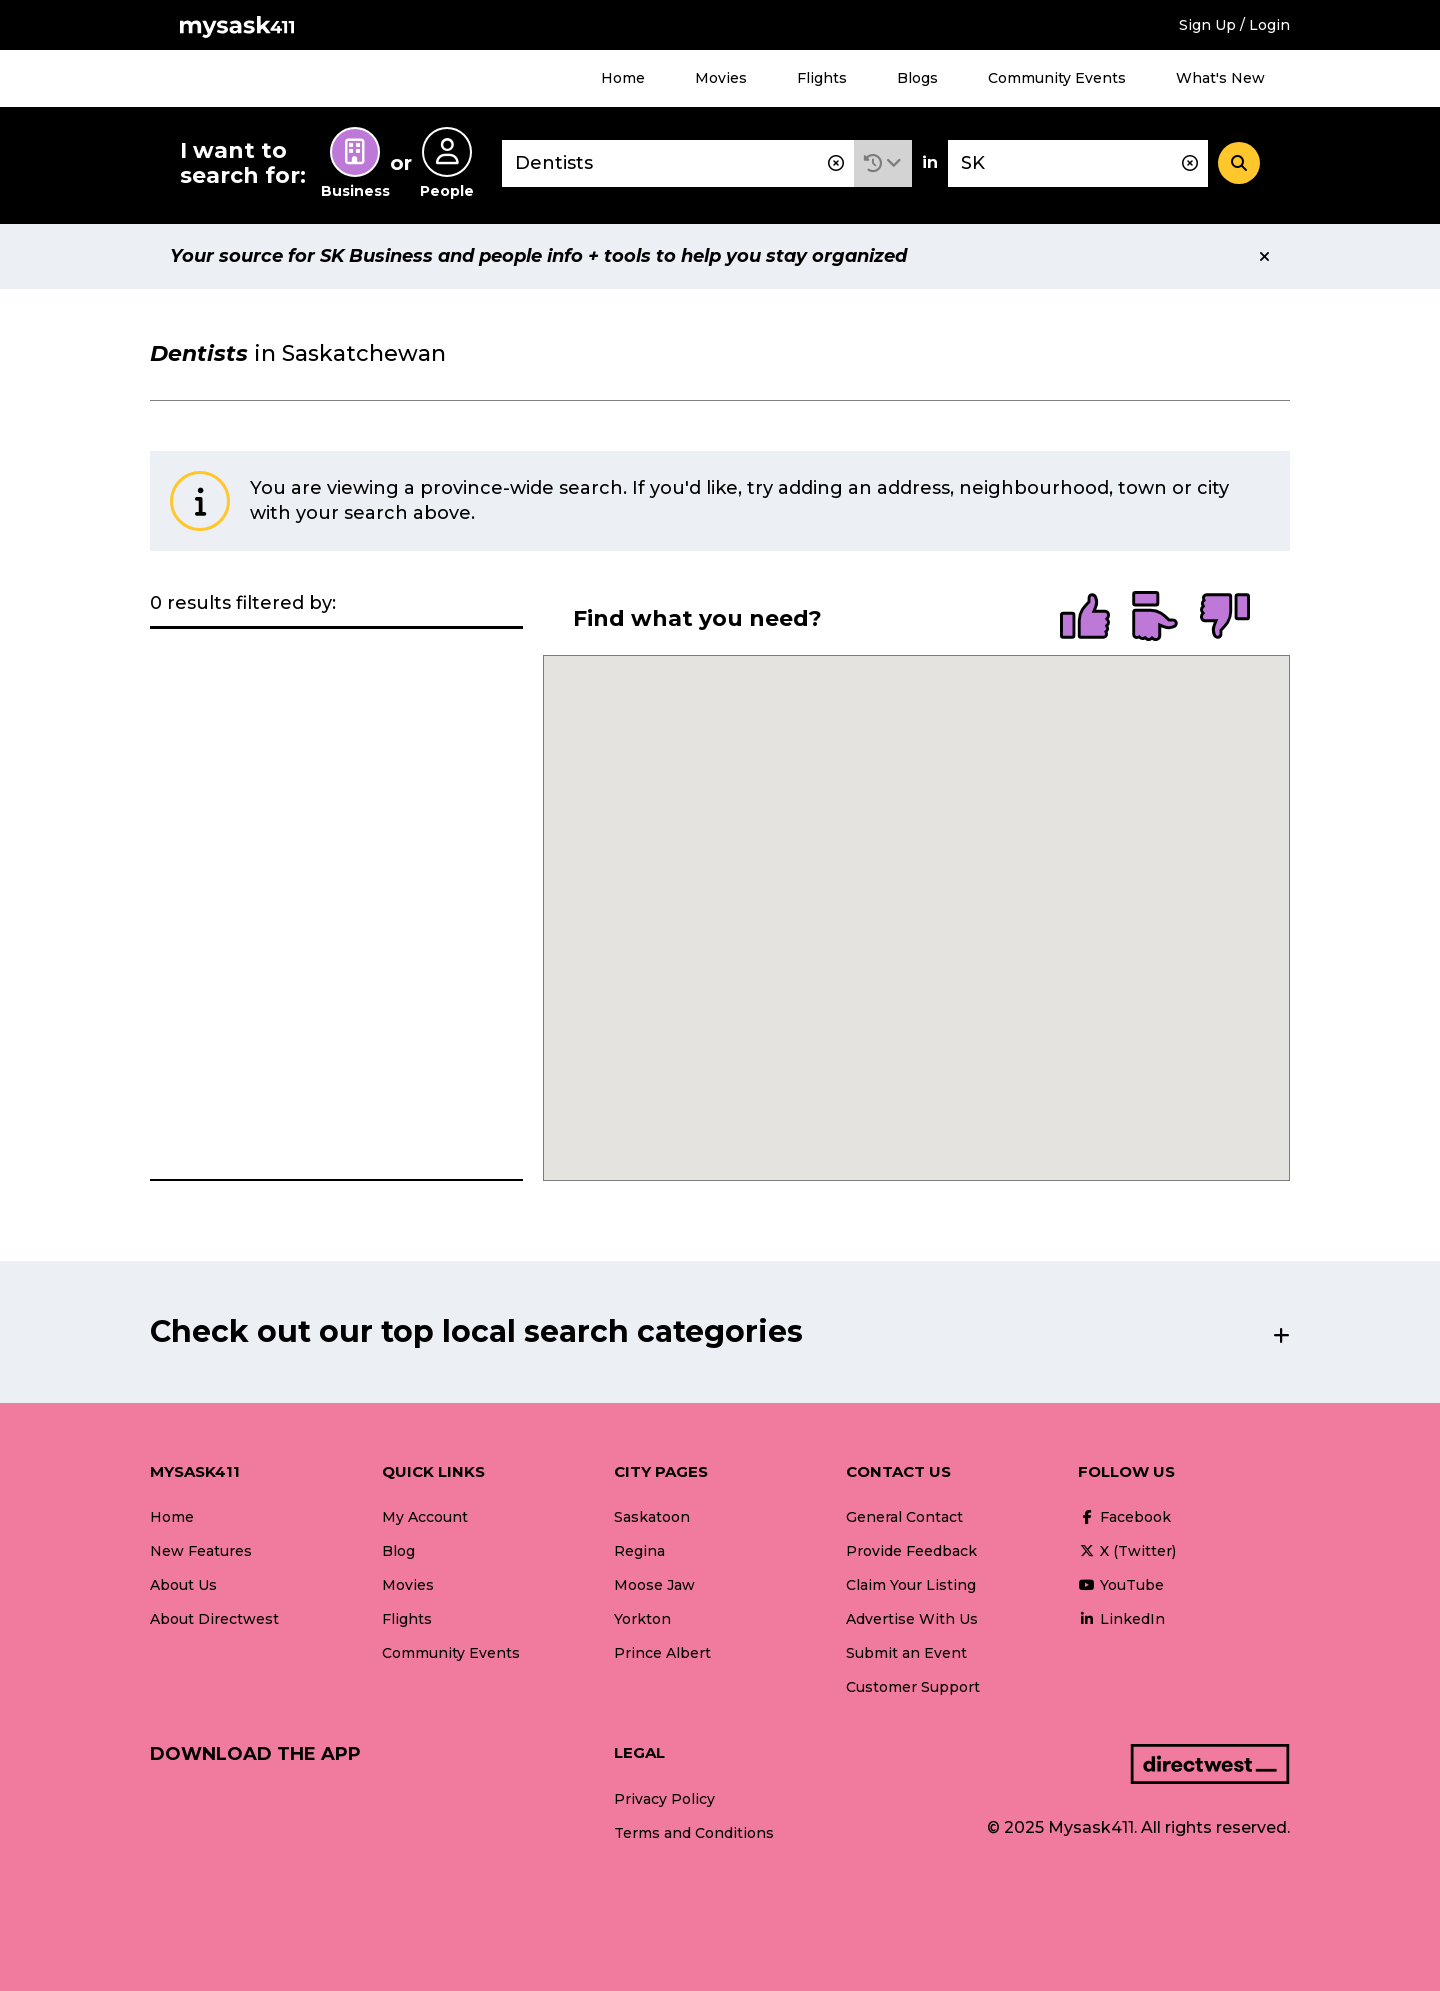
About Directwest (214, 1619)
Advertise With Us (912, 1619)
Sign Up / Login (1234, 25)
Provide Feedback (911, 1551)
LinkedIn (1121, 1619)
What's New (1220, 78)
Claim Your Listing (911, 1585)
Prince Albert (662, 1653)
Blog (398, 1551)
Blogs (917, 78)
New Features (201, 1551)
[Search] (1239, 163)
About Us (183, 1585)
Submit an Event (906, 1653)
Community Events (1057, 78)
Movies (721, 78)
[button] (883, 163)
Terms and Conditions (694, 1833)
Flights (822, 78)
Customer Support (913, 1687)
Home (623, 78)
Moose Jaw (654, 1585)
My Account (425, 1517)
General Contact (904, 1517)
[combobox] (678, 163)
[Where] (1078, 163)
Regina (639, 1551)
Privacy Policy (664, 1799)
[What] (678, 163)
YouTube (1121, 1585)
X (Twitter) (1127, 1551)
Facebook (1124, 1517)
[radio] (1085, 618)
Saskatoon (652, 1517)
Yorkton (642, 1619)
